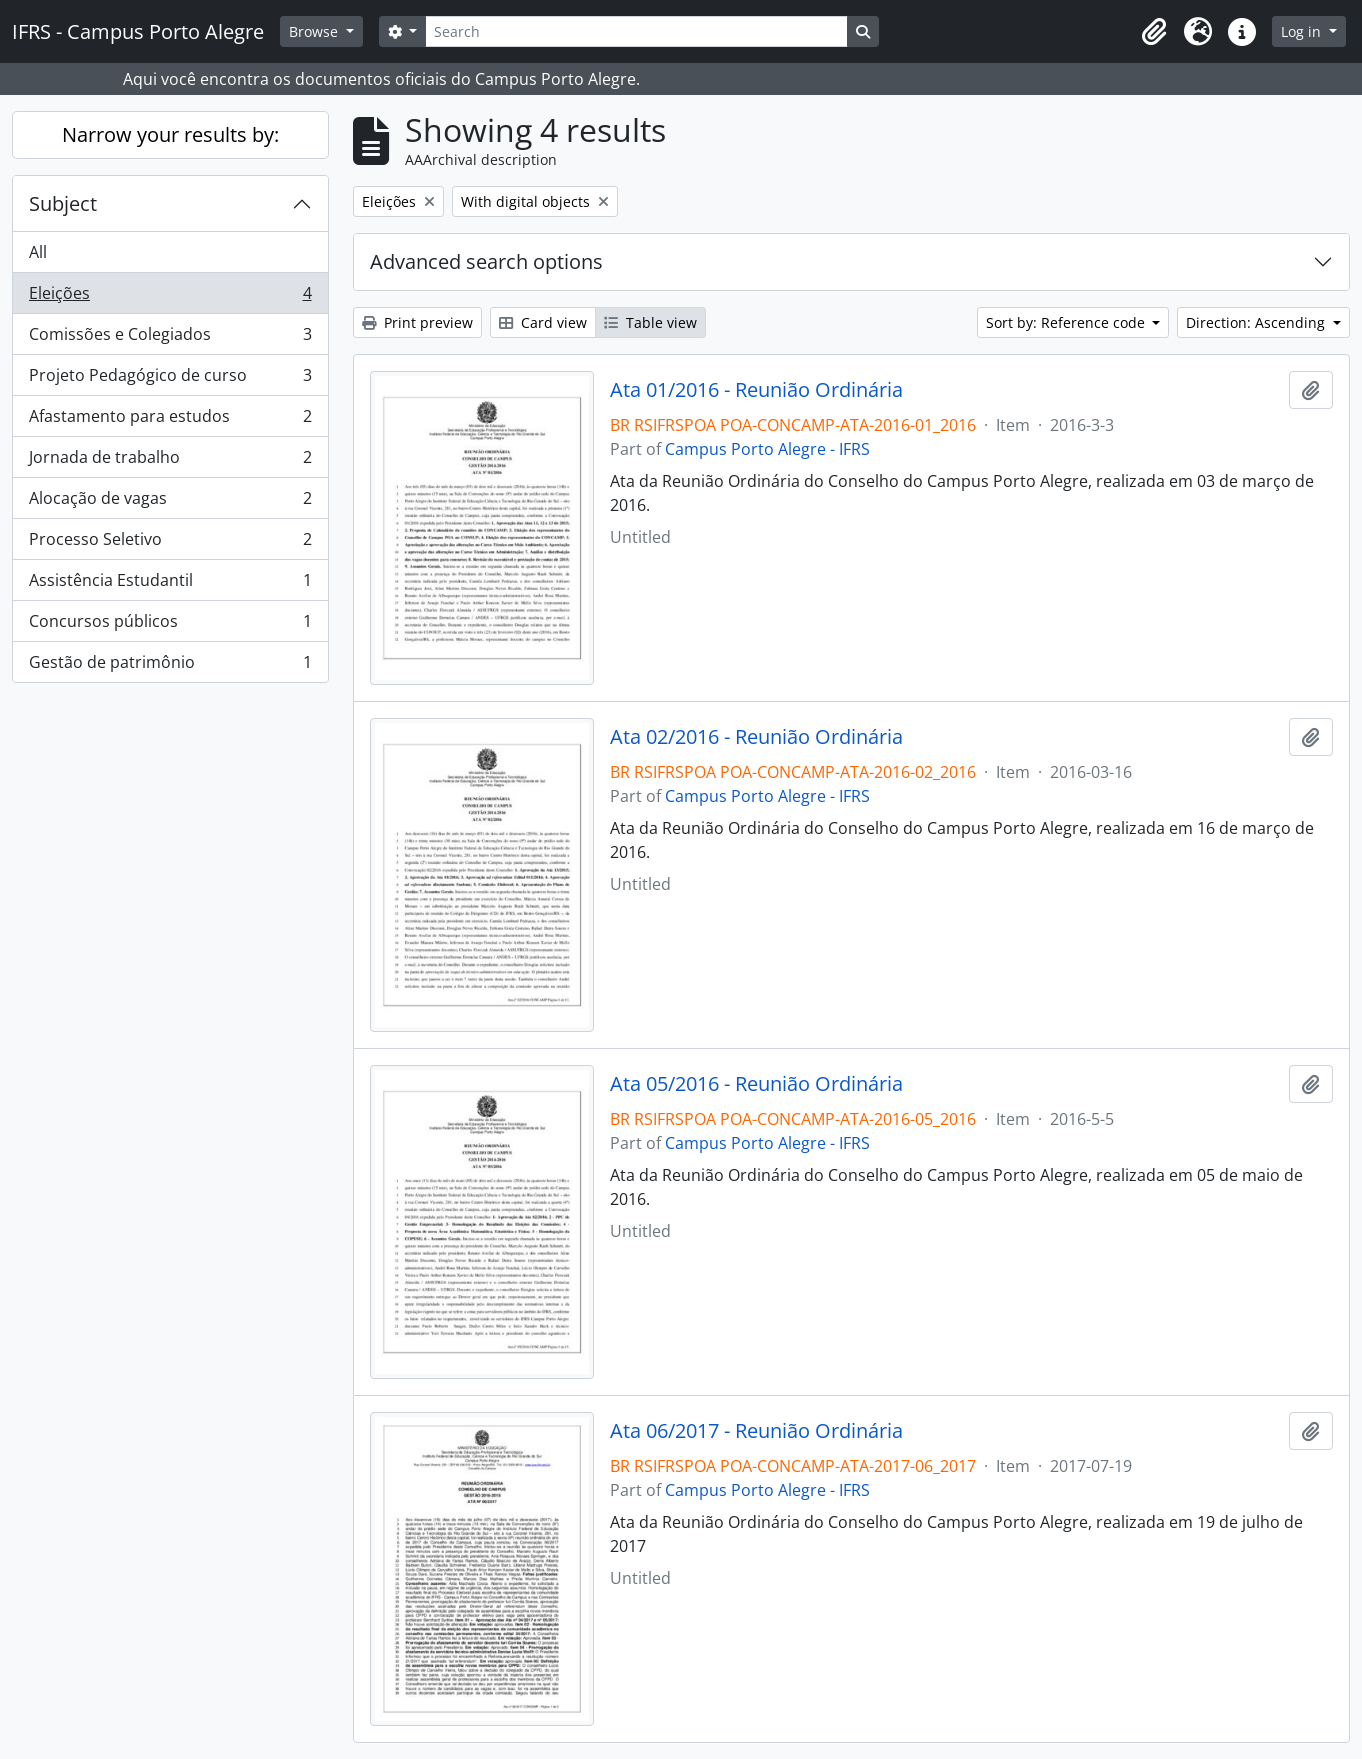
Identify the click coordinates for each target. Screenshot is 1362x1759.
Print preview (417, 322)
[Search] (636, 31)
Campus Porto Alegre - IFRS (767, 449)
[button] (1154, 32)
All (38, 252)
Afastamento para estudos (170, 420)
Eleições (170, 297)
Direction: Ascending (1257, 322)
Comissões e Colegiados (170, 338)
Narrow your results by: (170, 134)
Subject (63, 203)
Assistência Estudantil (170, 584)
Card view (543, 322)
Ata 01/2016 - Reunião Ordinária (756, 390)
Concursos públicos (170, 625)
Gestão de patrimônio (170, 666)
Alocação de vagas (170, 502)
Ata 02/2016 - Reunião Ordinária (756, 737)
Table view (650, 322)
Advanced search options (486, 261)
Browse (315, 31)
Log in (1303, 31)
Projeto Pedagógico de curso (170, 379)
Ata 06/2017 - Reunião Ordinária (756, 1431)
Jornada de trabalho (170, 461)
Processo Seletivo (170, 543)
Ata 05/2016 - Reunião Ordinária (756, 1084)
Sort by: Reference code (1067, 322)
